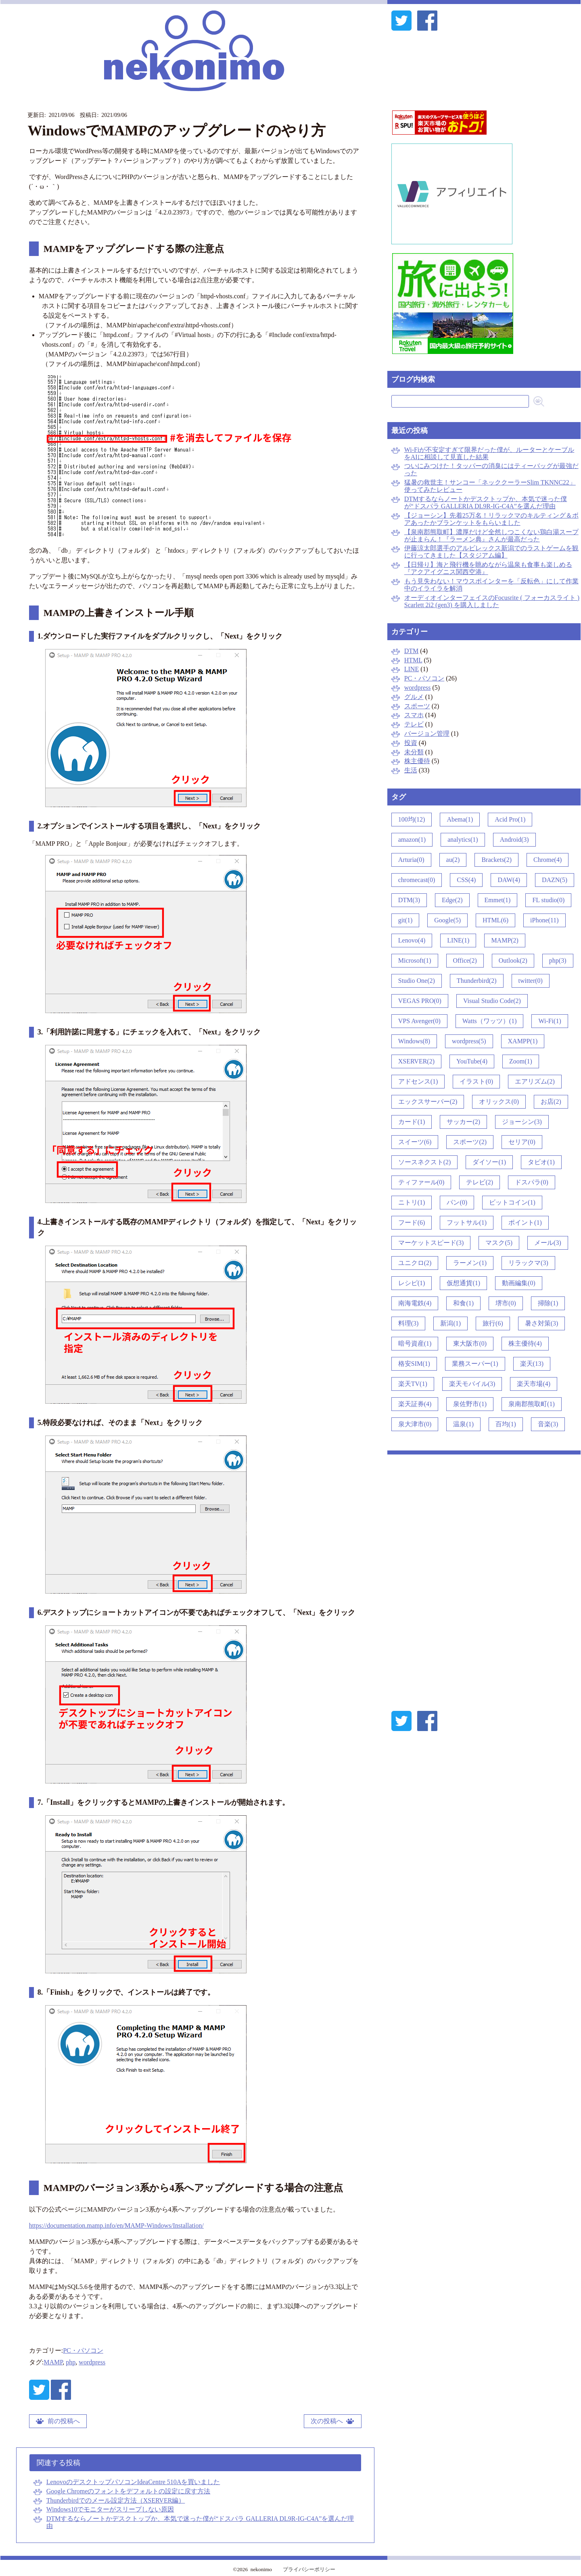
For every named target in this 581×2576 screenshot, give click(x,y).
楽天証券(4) (415, 1403)
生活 (410, 770)
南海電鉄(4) (415, 1303)
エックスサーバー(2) (428, 1101)
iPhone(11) (544, 920)
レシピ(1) (411, 1283)
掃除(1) (548, 1303)
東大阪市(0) (470, 1343)
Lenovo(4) (412, 940)
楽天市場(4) (533, 1383)
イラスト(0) (476, 1081)
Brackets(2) (496, 859)
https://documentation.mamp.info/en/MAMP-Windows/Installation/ (116, 2225)
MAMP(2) (504, 940)
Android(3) (514, 839)
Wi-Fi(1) (549, 1020)
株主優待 (417, 760)
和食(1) (463, 1303)
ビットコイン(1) (512, 1202)
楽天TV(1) (412, 1383)
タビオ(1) (541, 1162)
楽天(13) (532, 1363)
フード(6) (411, 1222)
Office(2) (465, 960)
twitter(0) (530, 980)
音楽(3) (548, 1424)
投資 (410, 742)
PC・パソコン (83, 2350)
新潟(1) (450, 1323)
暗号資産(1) (415, 1343)
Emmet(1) (498, 900)
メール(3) (547, 1242)
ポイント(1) (525, 1222)
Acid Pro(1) (510, 819)
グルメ (414, 696)
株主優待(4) (525, 1343)
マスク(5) (498, 1242)
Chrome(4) (547, 859)
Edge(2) (452, 900)
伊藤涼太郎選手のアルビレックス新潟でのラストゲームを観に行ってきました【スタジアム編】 (491, 552)
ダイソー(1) (489, 1162)
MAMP (53, 2362)
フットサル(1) (467, 1222)
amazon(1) (412, 839)
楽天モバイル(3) (472, 1383)
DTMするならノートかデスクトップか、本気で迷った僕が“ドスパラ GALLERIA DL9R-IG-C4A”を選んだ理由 (485, 502)
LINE (411, 669)
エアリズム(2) (535, 1081)
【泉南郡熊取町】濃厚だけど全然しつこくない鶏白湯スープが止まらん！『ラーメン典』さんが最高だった (491, 536)
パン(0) (457, 1202)
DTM (411, 650)
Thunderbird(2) (477, 980)
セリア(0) (521, 1141)
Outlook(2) (513, 960)
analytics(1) (462, 839)
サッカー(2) (463, 1121)
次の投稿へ (327, 2421)
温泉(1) (463, 1424)
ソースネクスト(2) (424, 1162)
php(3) (557, 960)
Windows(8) (414, 1041)
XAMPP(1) (523, 1041)
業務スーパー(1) (475, 1363)
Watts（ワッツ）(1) (489, 1020)
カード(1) (411, 1121)
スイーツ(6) (415, 1141)
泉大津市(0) (415, 1424)
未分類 (414, 752)
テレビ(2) (479, 1182)
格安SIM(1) (414, 1363)
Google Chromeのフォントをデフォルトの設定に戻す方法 (128, 2491)
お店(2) (551, 1101)
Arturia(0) (411, 859)
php (70, 2362)
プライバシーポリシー (309, 2569)
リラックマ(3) (528, 1262)
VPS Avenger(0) (419, 1020)
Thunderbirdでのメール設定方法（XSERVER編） (115, 2500)
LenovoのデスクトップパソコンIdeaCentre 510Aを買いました (133, 2481)
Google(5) (447, 920)
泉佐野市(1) (470, 1403)
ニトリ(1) (411, 1202)
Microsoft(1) (414, 960)
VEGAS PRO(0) (419, 1000)
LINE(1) (458, 940)
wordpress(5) (469, 1041)
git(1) (405, 920)
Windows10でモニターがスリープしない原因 (110, 2509)
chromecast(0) (416, 879)
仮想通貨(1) (463, 1283)
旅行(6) (493, 1323)
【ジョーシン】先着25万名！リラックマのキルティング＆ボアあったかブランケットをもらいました (491, 519)
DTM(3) (409, 900)
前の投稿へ (64, 2421)
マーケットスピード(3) (431, 1242)
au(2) (453, 859)
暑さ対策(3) (541, 1323)
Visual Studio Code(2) (492, 1000)
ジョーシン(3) (522, 1121)
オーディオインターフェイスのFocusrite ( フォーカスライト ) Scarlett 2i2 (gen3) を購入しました (491, 601)
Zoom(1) (520, 1061)
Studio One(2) (416, 980)
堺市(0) (505, 1303)
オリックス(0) (499, 1101)
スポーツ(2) (470, 1141)
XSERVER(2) (416, 1061)
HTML (413, 660)
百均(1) (505, 1424)
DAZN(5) (554, 879)
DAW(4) (508, 879)
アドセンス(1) (418, 1081)
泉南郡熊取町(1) (531, 1403)
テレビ (414, 724)
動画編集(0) (518, 1283)
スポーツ (417, 706)
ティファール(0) (421, 1182)
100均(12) (411, 819)
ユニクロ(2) (415, 1262)
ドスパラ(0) (531, 1182)
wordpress (92, 2362)
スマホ (414, 715)
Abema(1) (460, 819)
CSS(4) (466, 879)
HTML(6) (495, 920)
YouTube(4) (471, 1061)
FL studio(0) (548, 900)
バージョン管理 (426, 733)
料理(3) (408, 1323)
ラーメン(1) (470, 1262)
